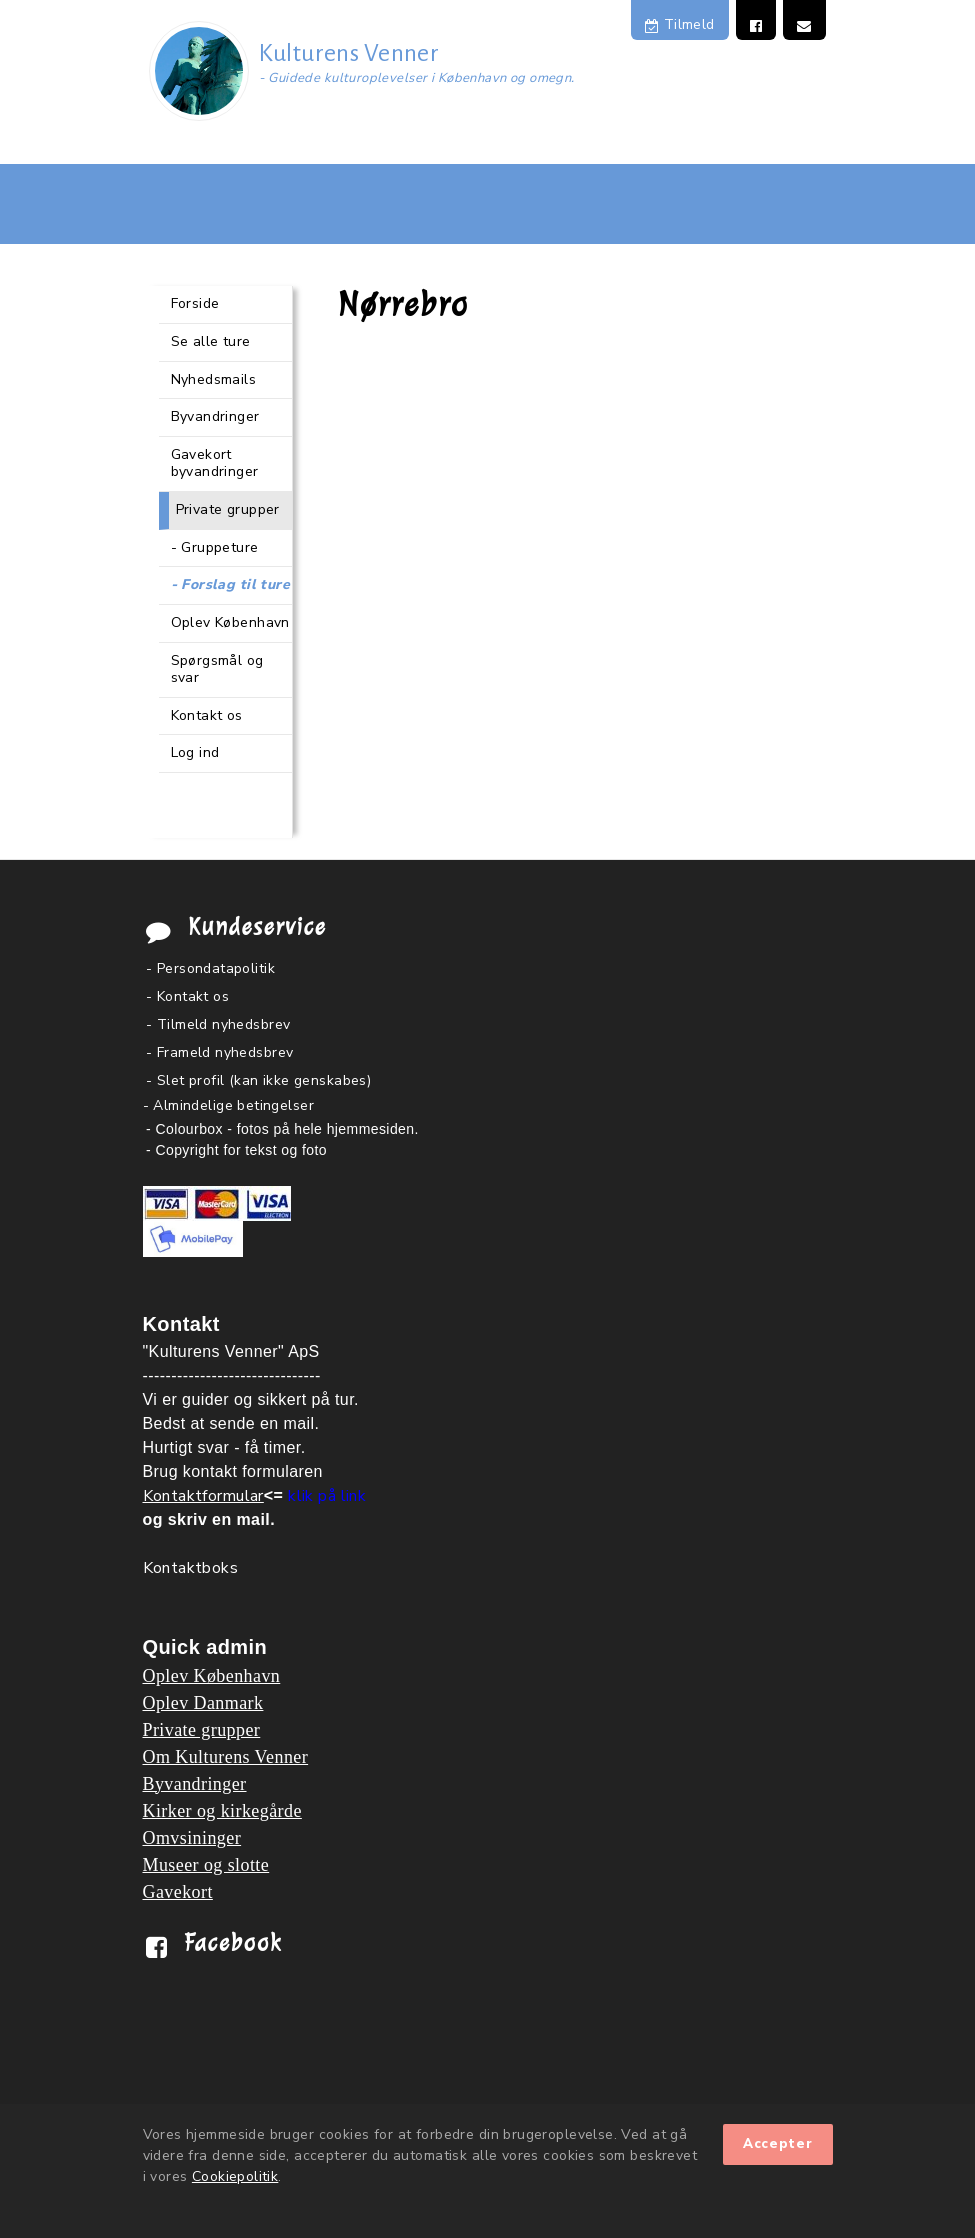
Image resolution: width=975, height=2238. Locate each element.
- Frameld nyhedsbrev (219, 1052)
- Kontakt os (187, 996)
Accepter (778, 2144)
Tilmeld (680, 24)
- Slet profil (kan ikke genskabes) (258, 1080)
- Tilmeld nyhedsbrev (218, 1024)
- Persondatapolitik (210, 968)
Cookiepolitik (235, 2176)
